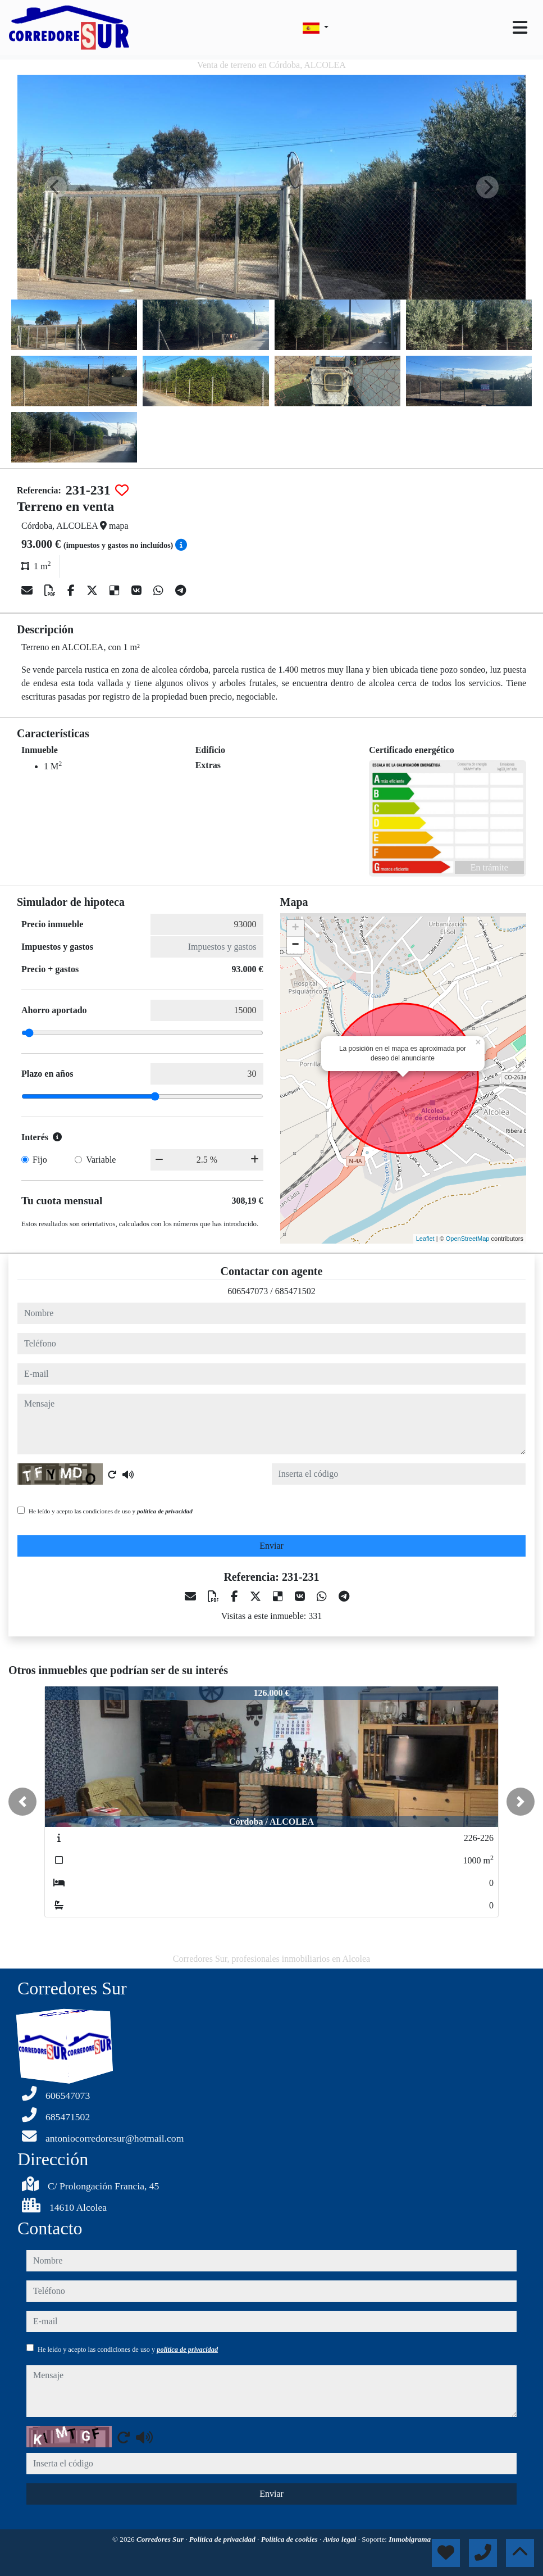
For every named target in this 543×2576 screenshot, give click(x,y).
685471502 (295, 1291)
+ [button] (295, 928)
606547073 (247, 1291)
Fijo (40, 1159)
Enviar (271, 1545)
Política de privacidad (223, 2539)
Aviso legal (340, 2539)
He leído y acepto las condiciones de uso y (111, 1511)
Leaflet (425, 1238)
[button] (22, 1802)
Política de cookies (290, 2539)
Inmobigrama (410, 2539)
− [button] (295, 945)
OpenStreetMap (468, 1238)
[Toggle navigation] (520, 27)
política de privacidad (165, 1511)
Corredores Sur (160, 2539)
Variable (101, 1159)
